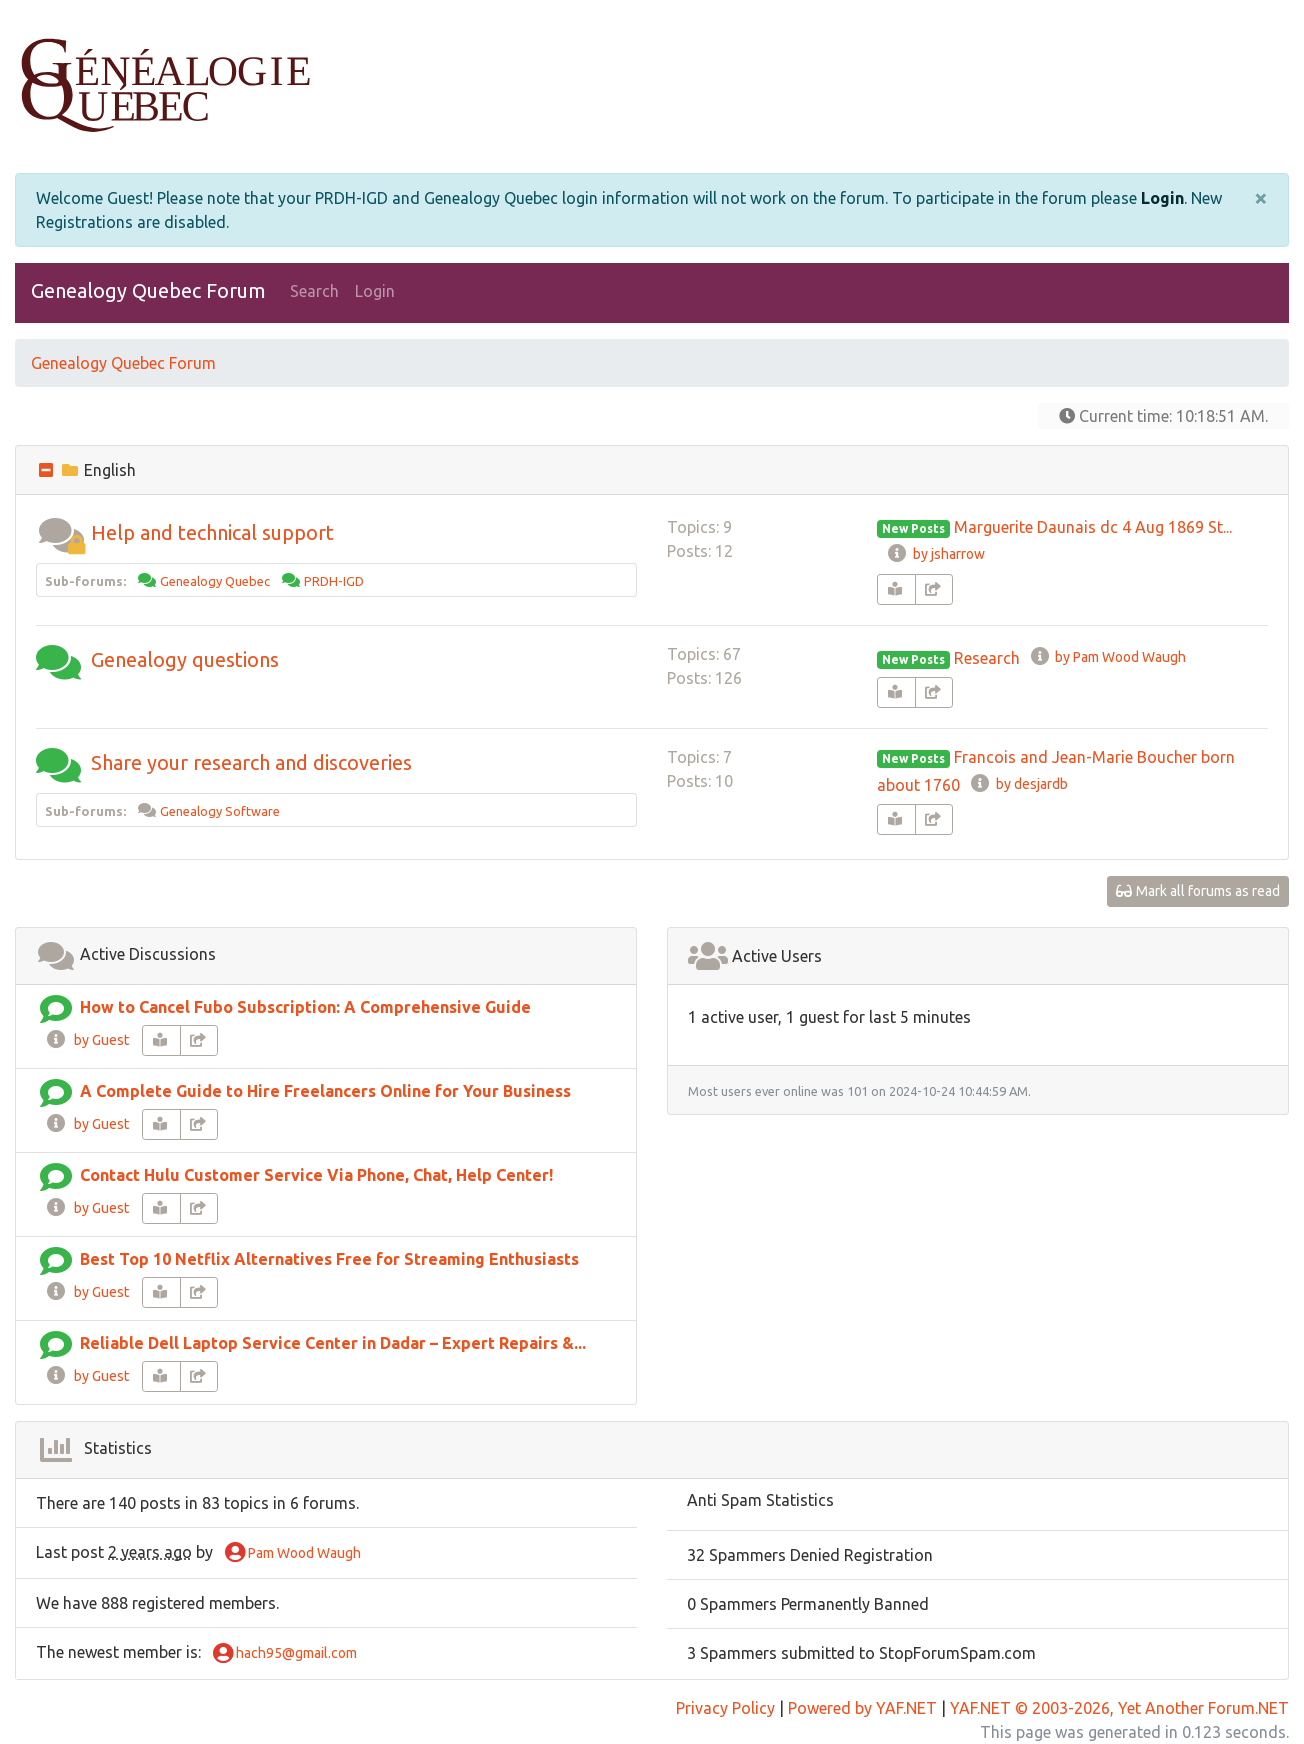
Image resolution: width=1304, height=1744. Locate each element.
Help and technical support (212, 532)
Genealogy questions (185, 659)
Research (987, 658)
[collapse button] (48, 470)
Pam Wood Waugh (293, 1554)
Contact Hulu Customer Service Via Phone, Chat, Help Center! (316, 1175)
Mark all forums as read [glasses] (1198, 891)
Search (314, 291)
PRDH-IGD (334, 581)
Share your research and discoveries (251, 762)
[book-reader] (896, 589)
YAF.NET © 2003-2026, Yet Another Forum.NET (1119, 1708)
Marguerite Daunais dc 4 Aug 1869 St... (1093, 527)
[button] (61, 532)
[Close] (1261, 198)
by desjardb (1018, 784)
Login (1162, 198)
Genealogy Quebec (215, 581)
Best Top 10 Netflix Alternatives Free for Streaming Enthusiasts (329, 1259)
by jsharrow (935, 554)
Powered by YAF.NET (862, 1708)
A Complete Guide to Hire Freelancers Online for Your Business (325, 1091)
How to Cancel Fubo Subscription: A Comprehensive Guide (305, 1007)
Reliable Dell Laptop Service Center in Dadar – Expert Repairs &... (333, 1343)
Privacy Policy (725, 1708)
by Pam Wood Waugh (1107, 657)
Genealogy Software (220, 811)
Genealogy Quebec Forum (148, 290)
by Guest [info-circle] (87, 1040)
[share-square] (934, 589)
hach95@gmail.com (285, 1654)
